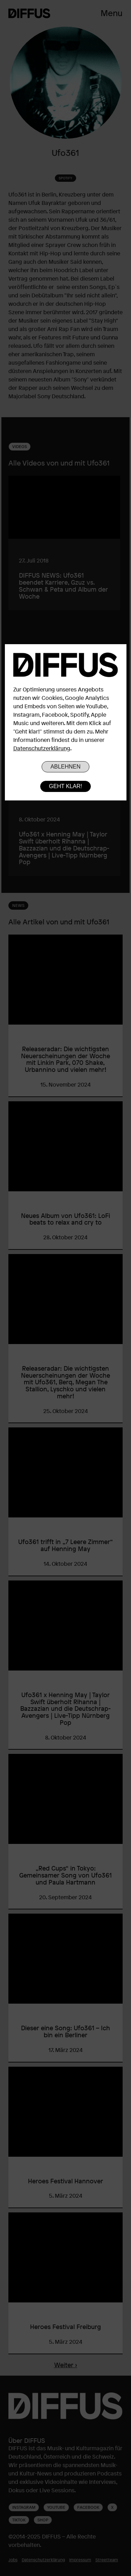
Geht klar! (65, 786)
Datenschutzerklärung (41, 748)
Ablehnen (65, 767)
